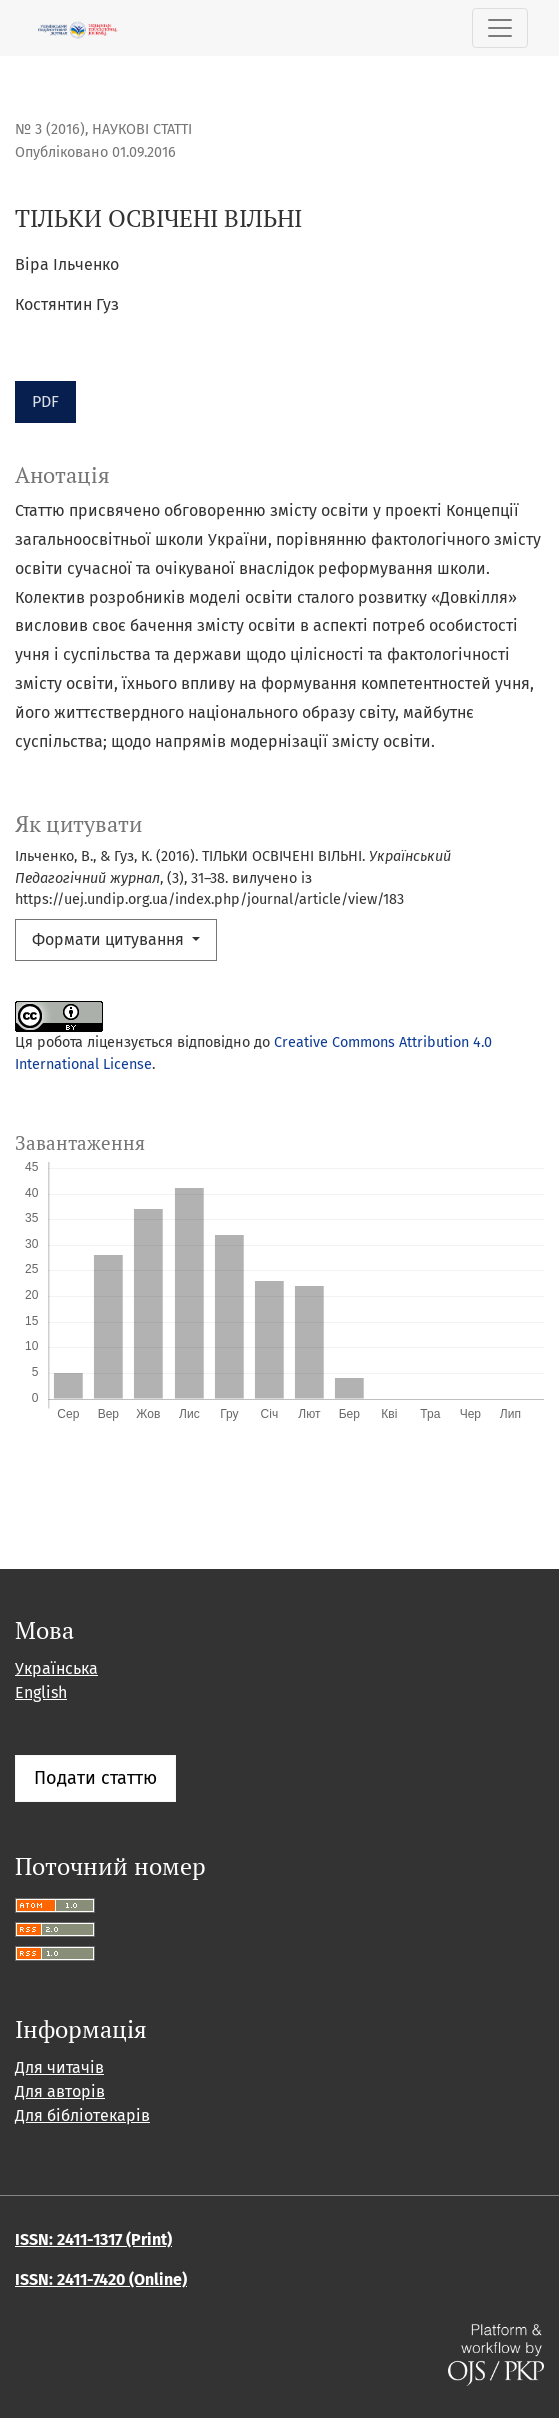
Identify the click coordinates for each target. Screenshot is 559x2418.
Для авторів (60, 2091)
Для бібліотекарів (82, 2115)
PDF (45, 401)
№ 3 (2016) (50, 129)
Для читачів (59, 2067)
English (41, 1692)
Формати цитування (110, 939)
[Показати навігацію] (500, 28)
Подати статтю (95, 1778)
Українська (56, 1668)
